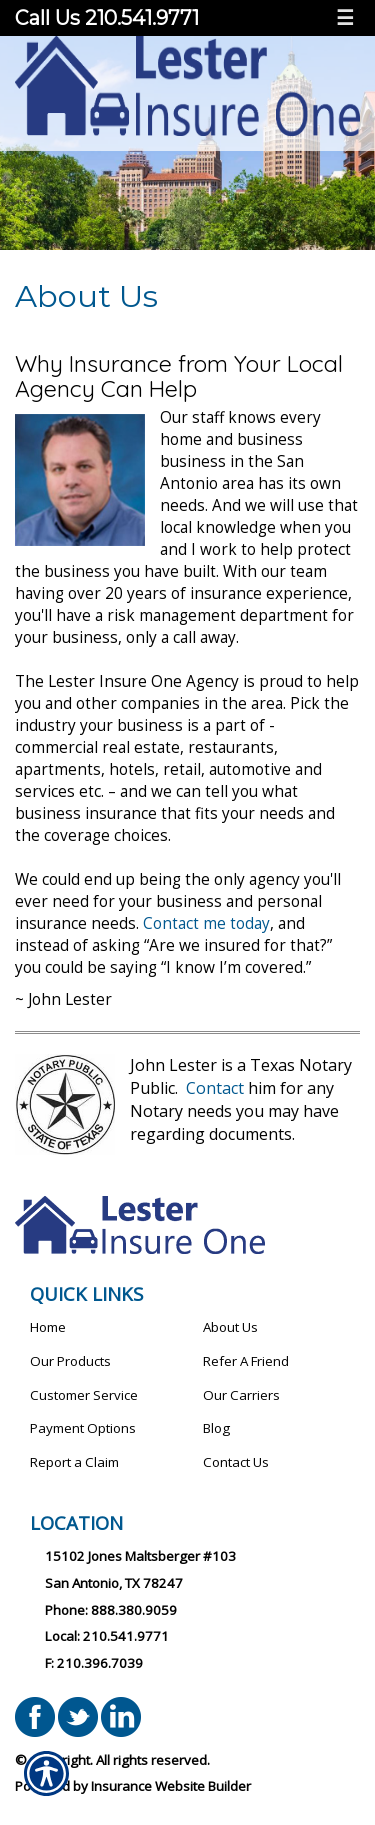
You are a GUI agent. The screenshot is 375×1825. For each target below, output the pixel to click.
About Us (230, 1327)
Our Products (70, 1361)
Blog (216, 1428)
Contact (215, 1088)
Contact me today (206, 923)
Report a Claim (74, 1462)
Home (48, 1327)
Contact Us (236, 1462)
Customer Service (84, 1395)
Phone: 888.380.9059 (111, 1610)
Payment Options (83, 1428)
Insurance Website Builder (171, 1786)
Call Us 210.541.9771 (109, 18)
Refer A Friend (246, 1361)
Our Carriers (241, 1395)
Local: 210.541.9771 (107, 1636)
